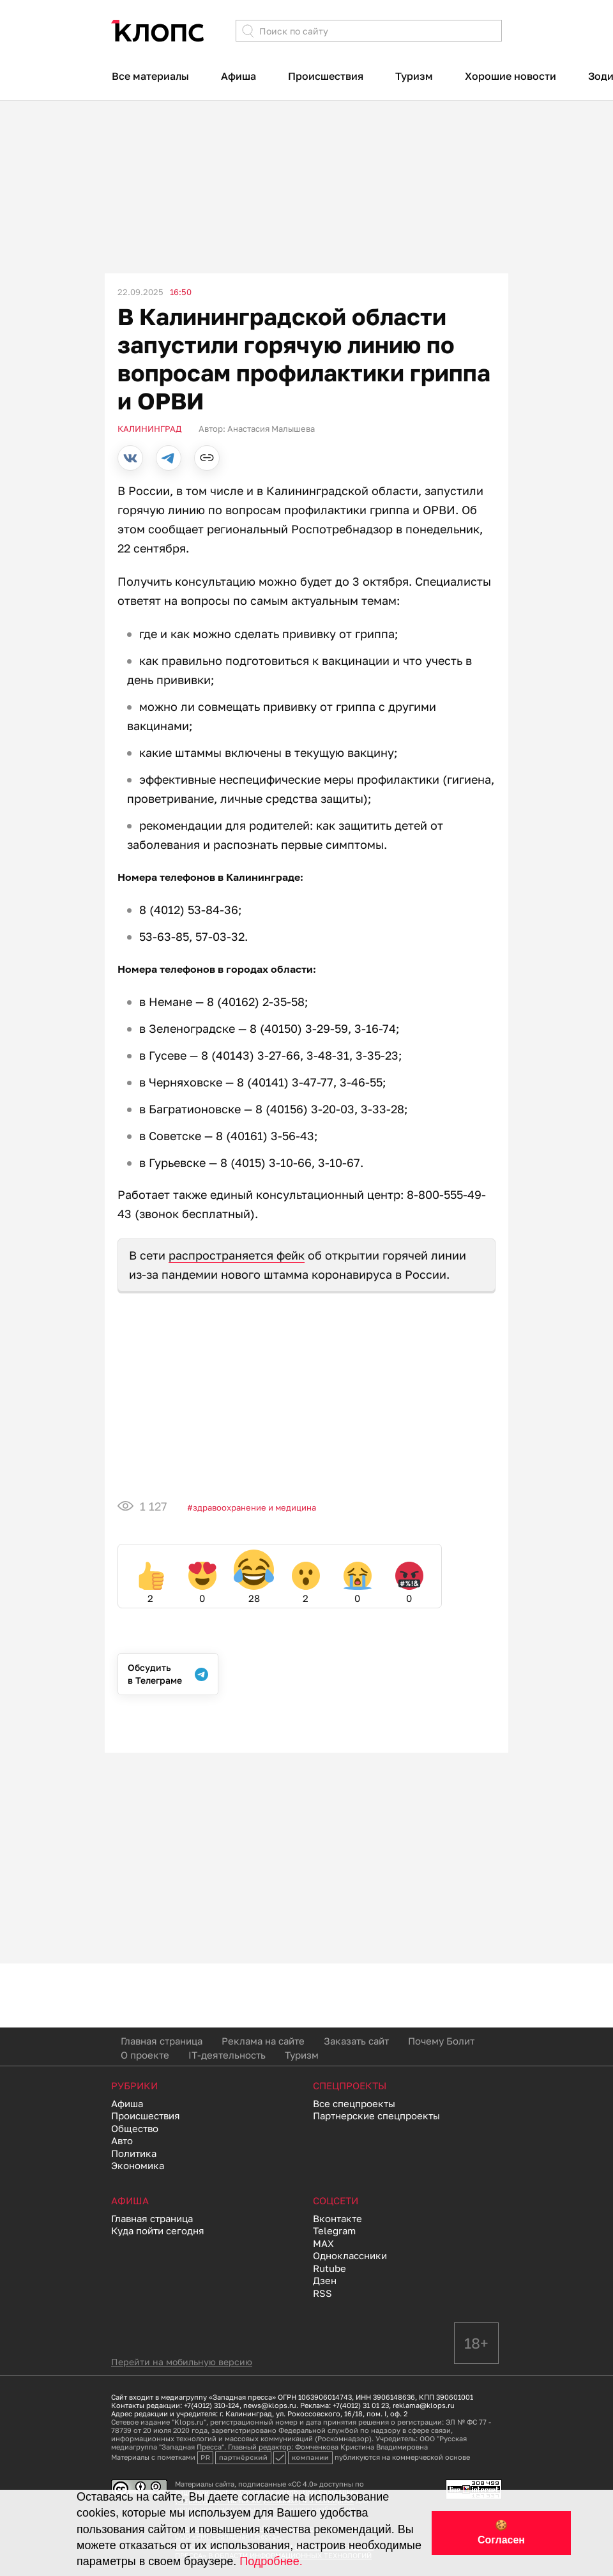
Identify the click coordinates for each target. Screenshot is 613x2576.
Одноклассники (350, 2255)
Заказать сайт (356, 2040)
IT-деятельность (227, 2055)
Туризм (414, 76)
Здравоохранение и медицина (254, 1507)
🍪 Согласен (501, 2532)
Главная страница (161, 2040)
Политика (133, 2153)
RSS (322, 2293)
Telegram (334, 2230)
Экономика (137, 2165)
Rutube (329, 2268)
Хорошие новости (510, 76)
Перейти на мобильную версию (181, 2361)
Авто (122, 2140)
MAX (323, 2243)
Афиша (238, 76)
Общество (134, 2128)
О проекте (145, 2055)
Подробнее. (270, 2561)
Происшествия (325, 76)
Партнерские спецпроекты (376, 2115)
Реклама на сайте (263, 2040)
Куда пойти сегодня (157, 2230)
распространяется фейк (237, 1255)
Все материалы (150, 76)
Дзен (325, 2280)
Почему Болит (441, 2040)
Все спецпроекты (354, 2103)
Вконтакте (337, 2218)
